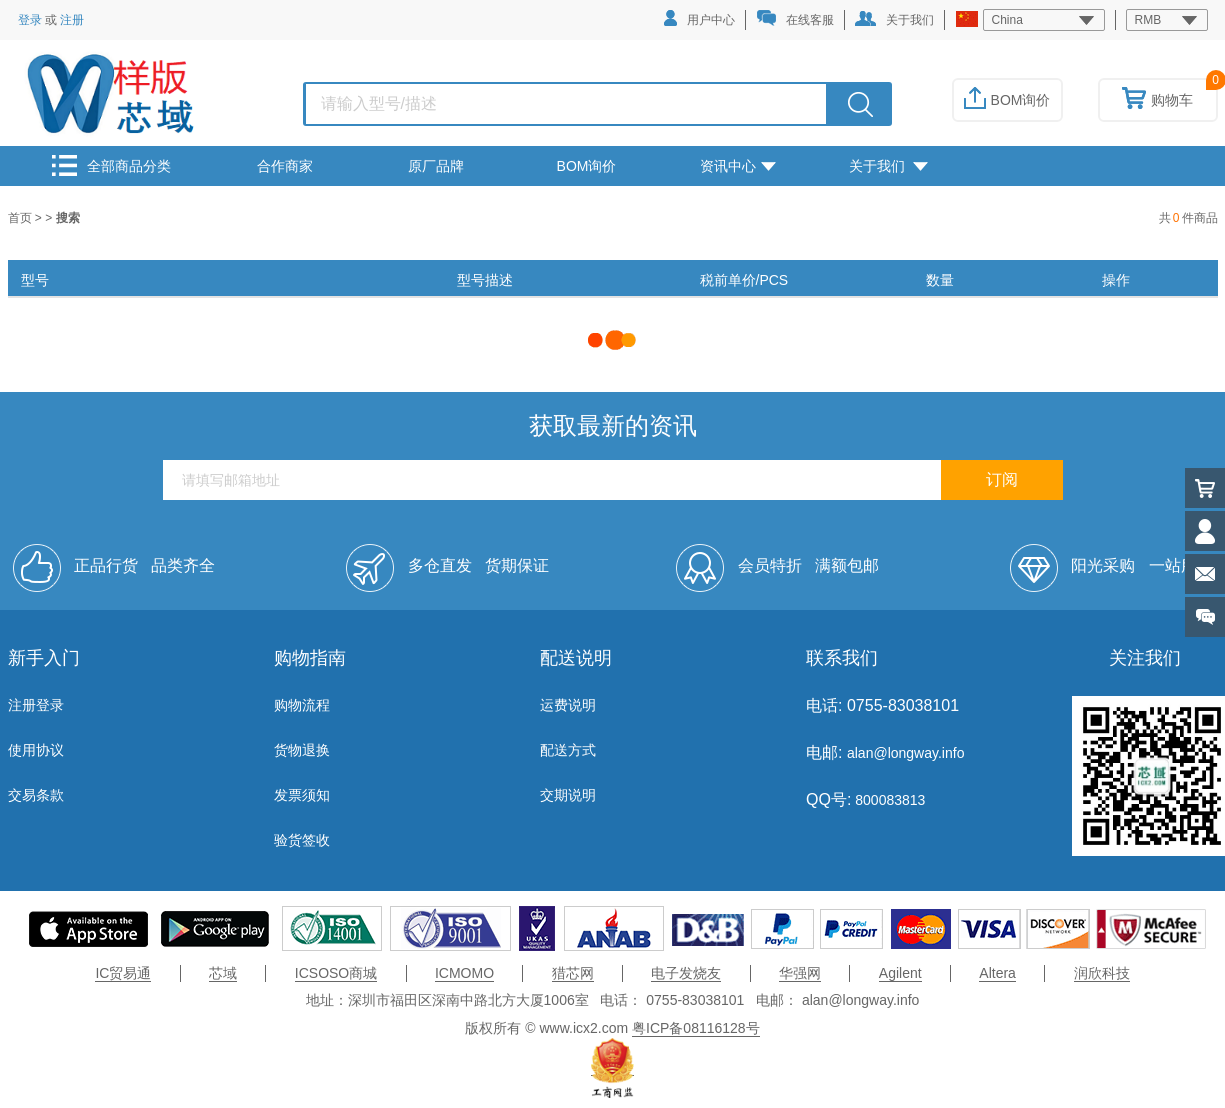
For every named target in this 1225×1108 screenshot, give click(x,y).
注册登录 (36, 705)
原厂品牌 (436, 166)
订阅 (1002, 479)
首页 (21, 218)
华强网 (800, 973)
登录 (30, 20)
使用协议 (36, 750)
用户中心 (699, 18)
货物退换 (302, 750)
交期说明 (568, 795)
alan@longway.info (905, 753)
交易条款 (36, 795)
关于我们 (894, 19)
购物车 (1157, 100)
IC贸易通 (123, 973)
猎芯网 (573, 973)
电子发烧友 (686, 973)
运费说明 (568, 705)
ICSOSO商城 (336, 973)
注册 (72, 20)
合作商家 (285, 166)
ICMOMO (464, 973)
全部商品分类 (111, 165)
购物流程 (302, 705)
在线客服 (795, 18)
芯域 (223, 973)
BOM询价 (1007, 100)
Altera (997, 973)
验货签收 (302, 840)
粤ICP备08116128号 (696, 1028)
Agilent (900, 973)
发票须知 (302, 795)
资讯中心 (738, 166)
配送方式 (568, 750)
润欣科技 (1102, 973)
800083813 (888, 800)
